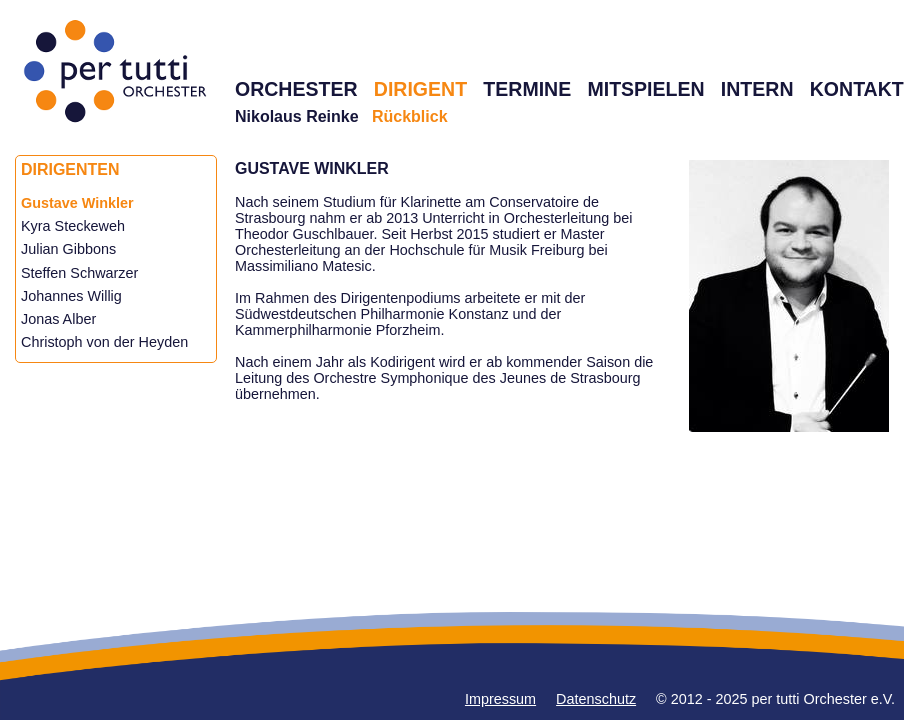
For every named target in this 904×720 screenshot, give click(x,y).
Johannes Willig (71, 296)
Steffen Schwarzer (79, 273)
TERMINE (527, 89)
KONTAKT (857, 89)
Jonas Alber (58, 319)
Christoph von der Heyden (104, 342)
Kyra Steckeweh (73, 226)
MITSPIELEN (645, 89)
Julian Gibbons (68, 249)
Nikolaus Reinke (297, 116)
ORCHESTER (296, 89)
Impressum (500, 699)
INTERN (757, 89)
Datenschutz (596, 699)
